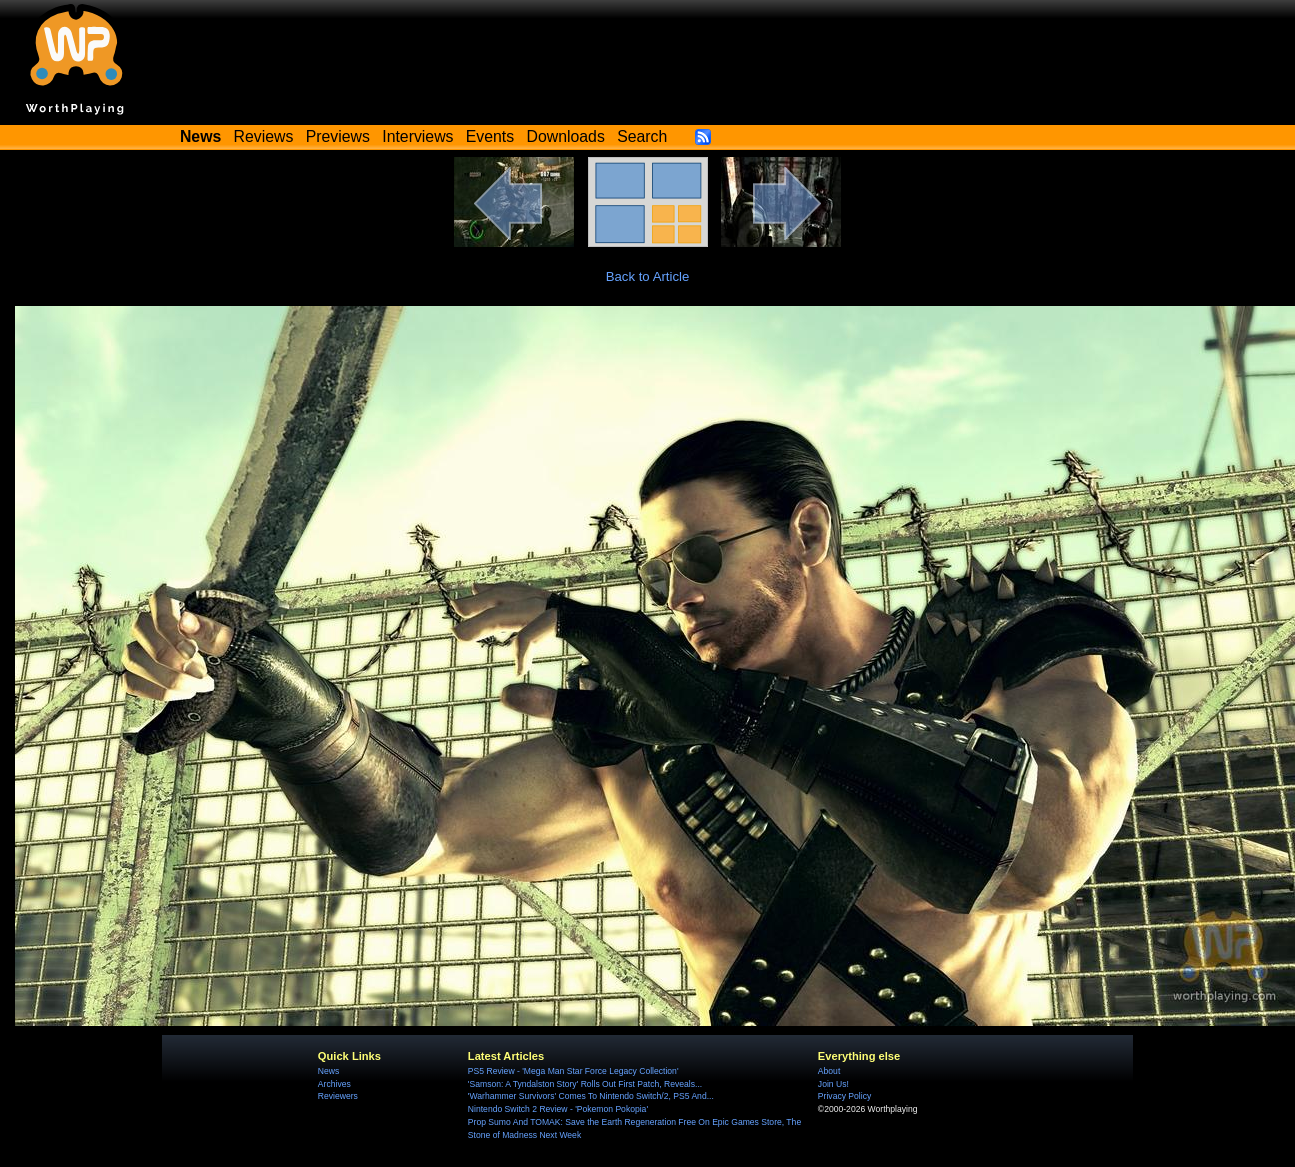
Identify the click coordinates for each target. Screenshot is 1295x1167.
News (328, 1071)
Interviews (417, 136)
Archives (334, 1084)
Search (642, 136)
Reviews (264, 136)
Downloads (566, 136)
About (829, 1071)
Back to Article (648, 276)
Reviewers (338, 1096)
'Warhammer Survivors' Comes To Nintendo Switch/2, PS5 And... (591, 1096)
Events (490, 136)
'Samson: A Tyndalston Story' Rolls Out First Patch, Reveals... (585, 1084)
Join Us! (833, 1084)
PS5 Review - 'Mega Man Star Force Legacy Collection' (573, 1071)
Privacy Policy (844, 1096)
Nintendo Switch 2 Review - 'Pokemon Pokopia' (558, 1109)
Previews (338, 136)
